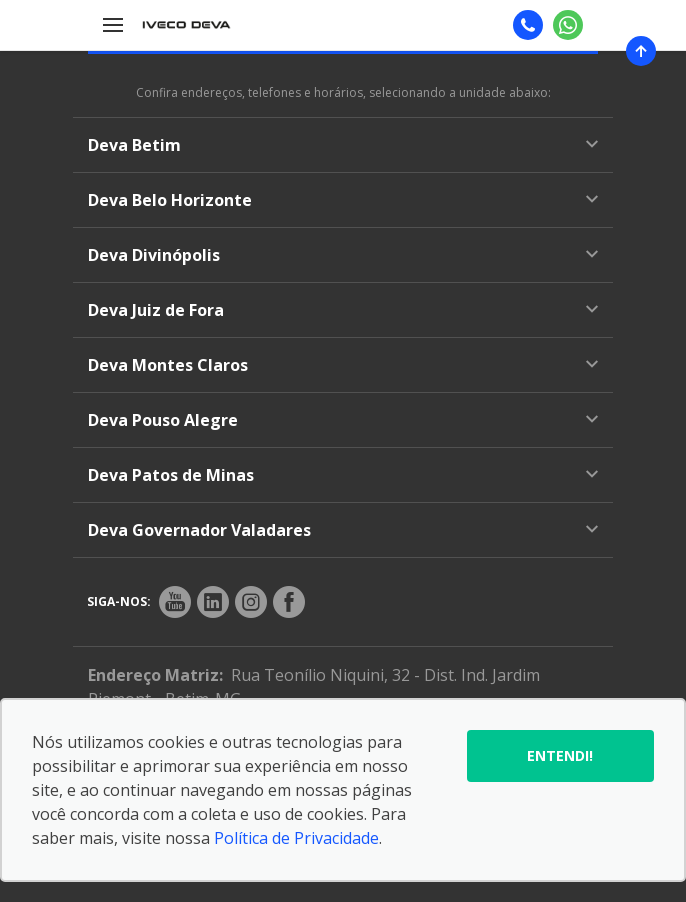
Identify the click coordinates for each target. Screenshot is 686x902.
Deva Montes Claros (343, 365)
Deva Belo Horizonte (343, 200)
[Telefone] (528, 25)
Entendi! (560, 755)
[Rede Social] (175, 602)
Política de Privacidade (296, 838)
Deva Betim (343, 145)
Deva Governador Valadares (343, 530)
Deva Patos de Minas (343, 475)
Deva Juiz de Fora (343, 310)
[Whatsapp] (568, 25)
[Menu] (113, 25)
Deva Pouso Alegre (343, 420)
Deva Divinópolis (343, 255)
